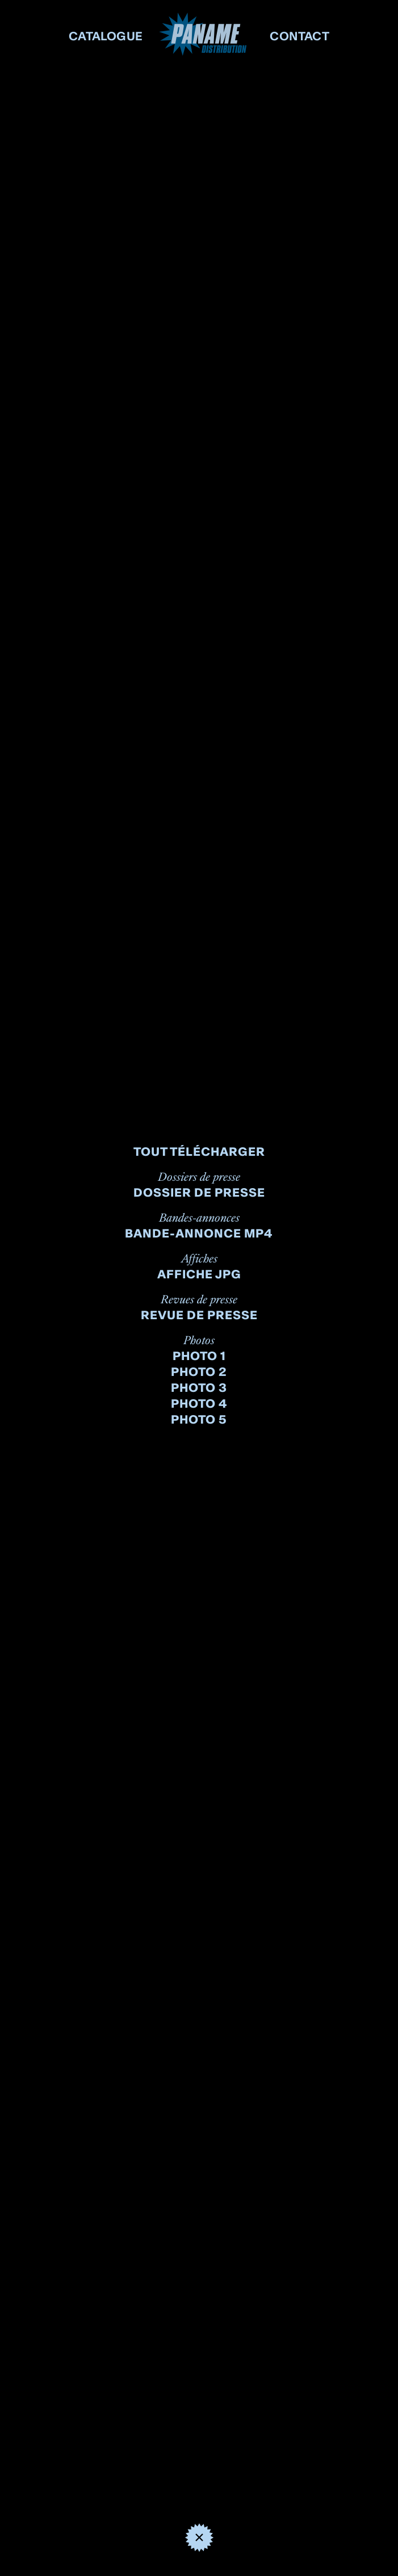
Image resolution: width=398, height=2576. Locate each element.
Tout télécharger (199, 1151)
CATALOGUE (106, 36)
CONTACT (299, 36)
